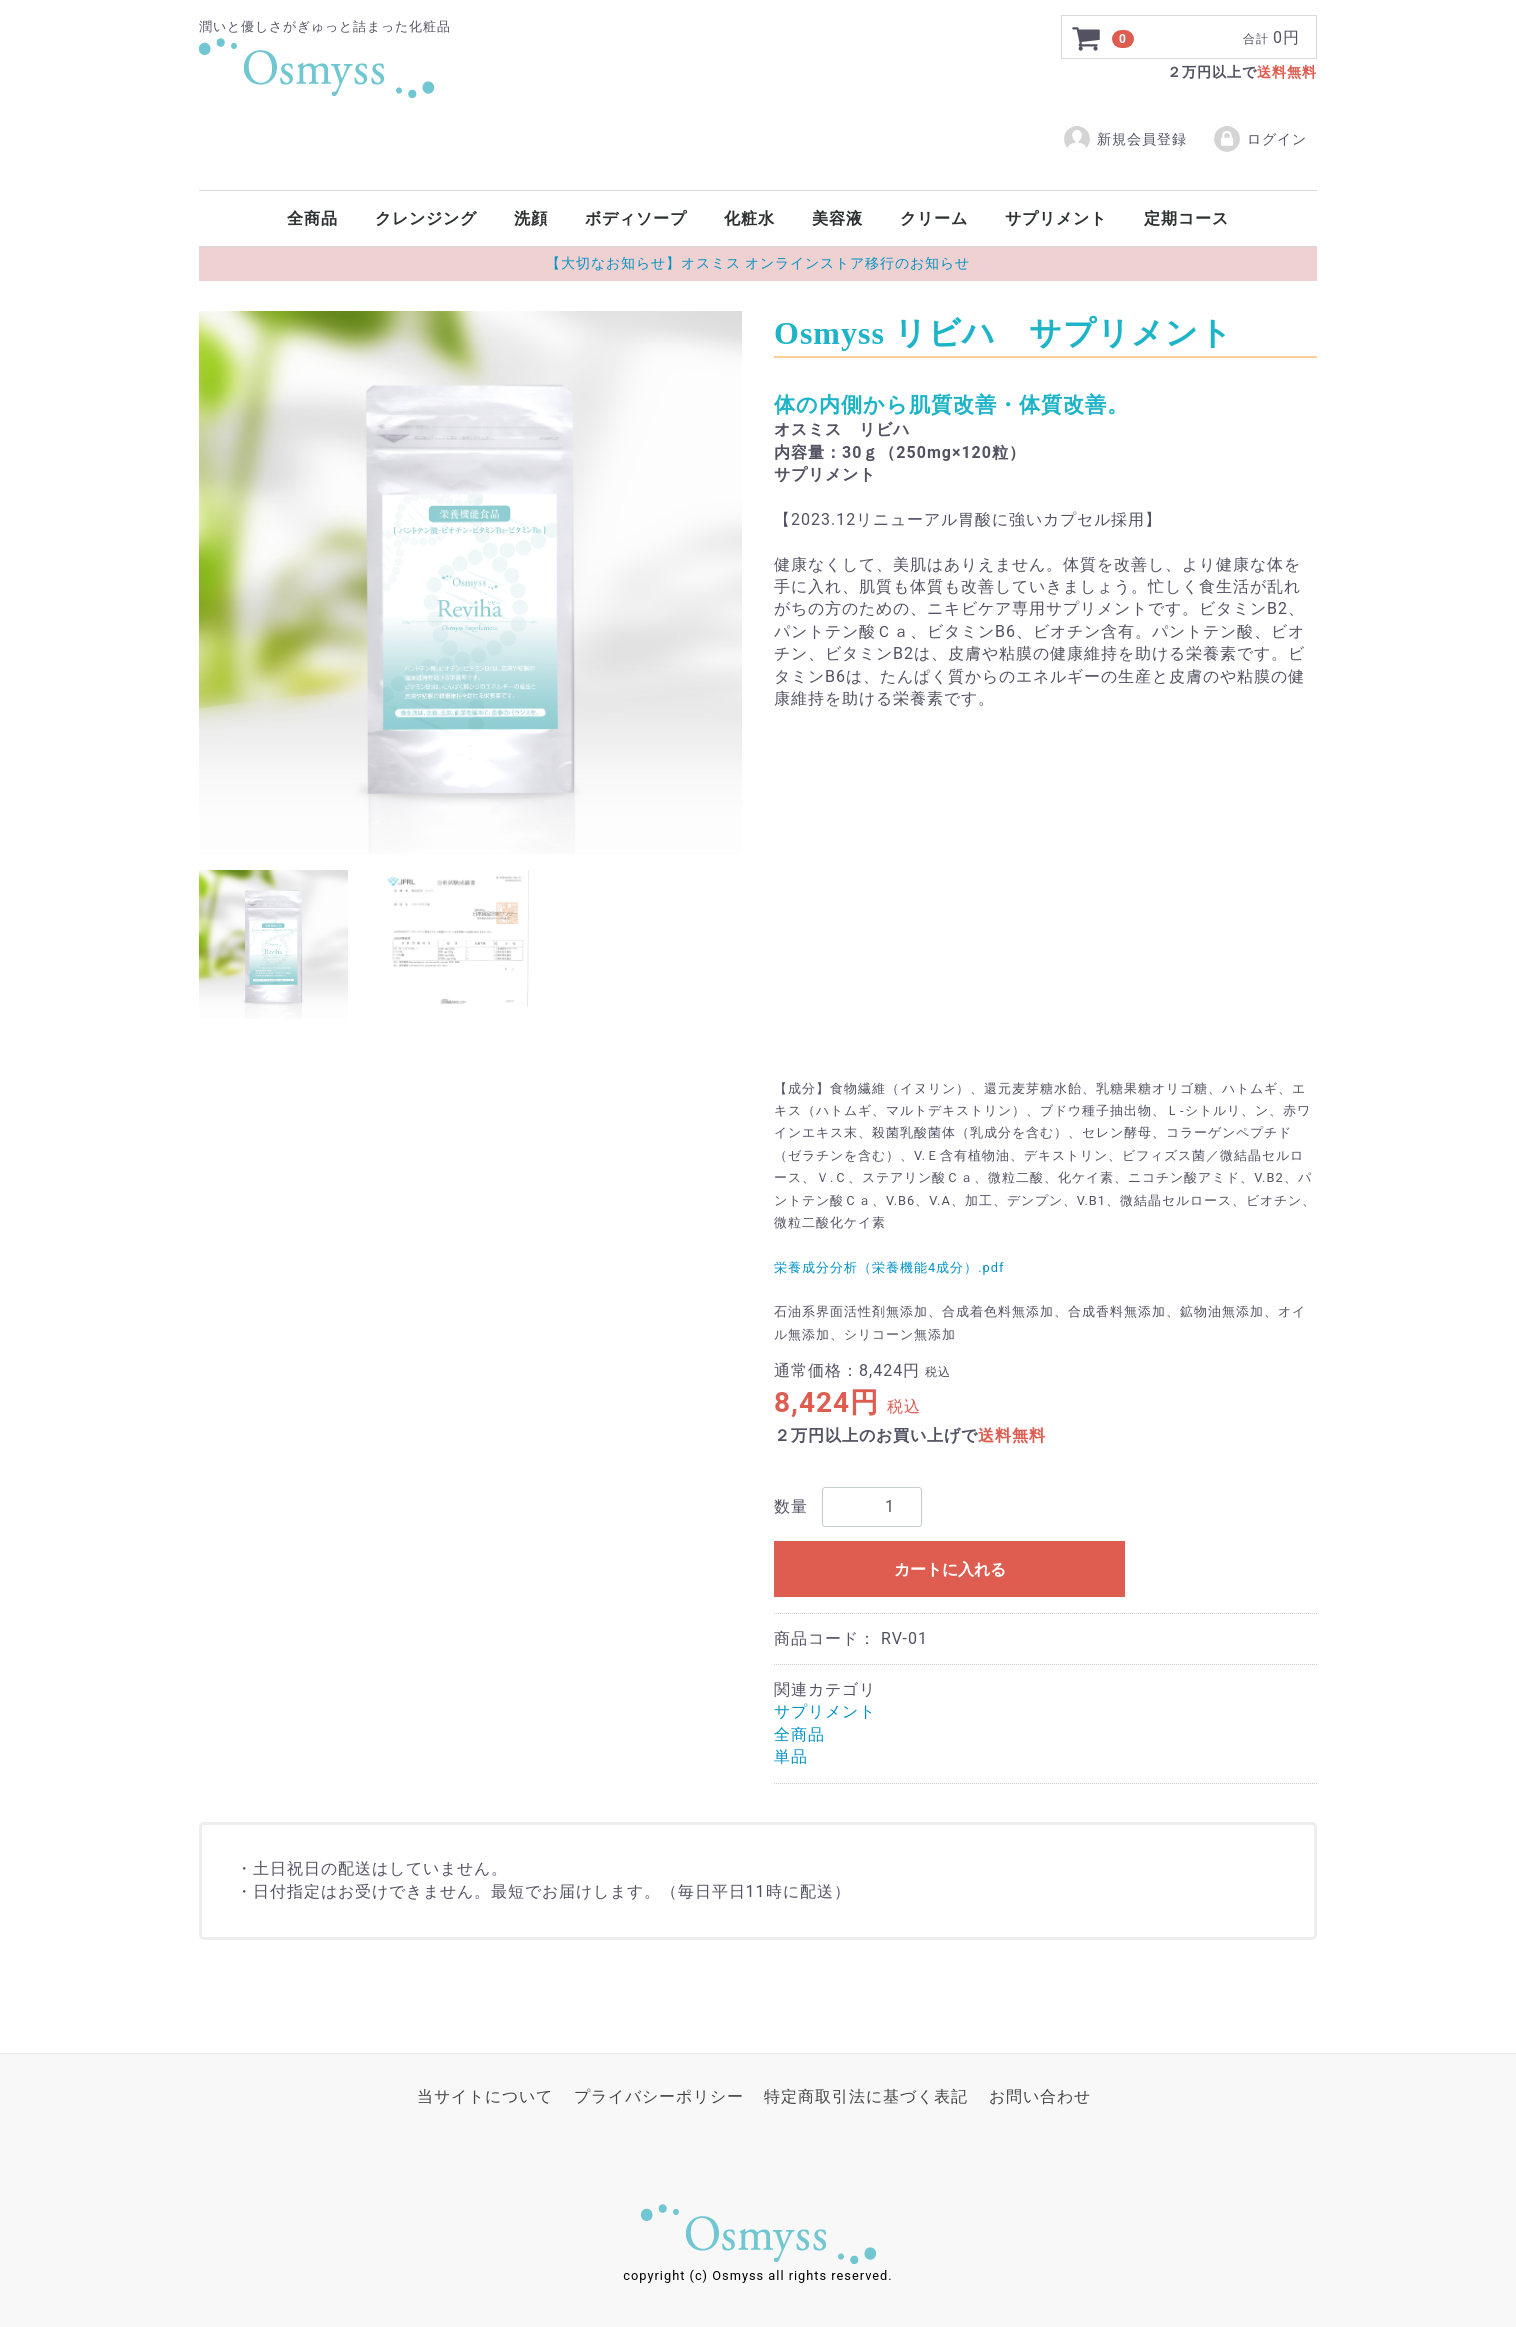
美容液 (837, 218)
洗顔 (531, 218)
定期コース (1186, 218)
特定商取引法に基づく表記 (866, 2096)
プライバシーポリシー (659, 2096)
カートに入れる (950, 1568)
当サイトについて (485, 2096)
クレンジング (426, 218)
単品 (791, 1756)
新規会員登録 (1124, 139)
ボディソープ (636, 218)
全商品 (312, 218)
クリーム (934, 218)
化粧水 (749, 218)
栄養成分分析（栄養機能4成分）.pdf (889, 1266)
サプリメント (1056, 218)
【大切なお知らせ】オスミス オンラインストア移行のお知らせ (758, 263)
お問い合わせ (1040, 2096)
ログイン (1259, 139)
